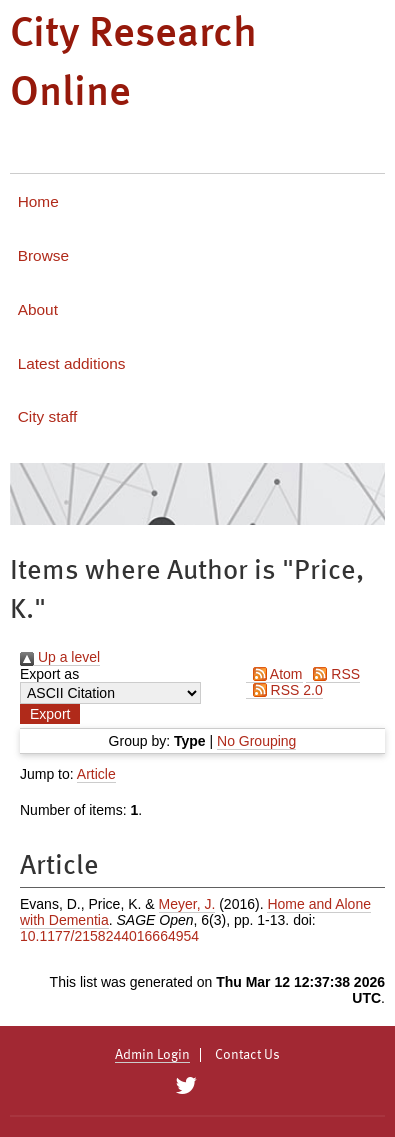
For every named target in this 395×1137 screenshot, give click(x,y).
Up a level (60, 657)
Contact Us (247, 1055)
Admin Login (152, 1055)
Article (96, 774)
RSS (333, 674)
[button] (50, 714)
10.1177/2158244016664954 (109, 936)
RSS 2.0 (284, 690)
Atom (274, 674)
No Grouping (256, 741)
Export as (49, 674)
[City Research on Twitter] (186, 1086)
